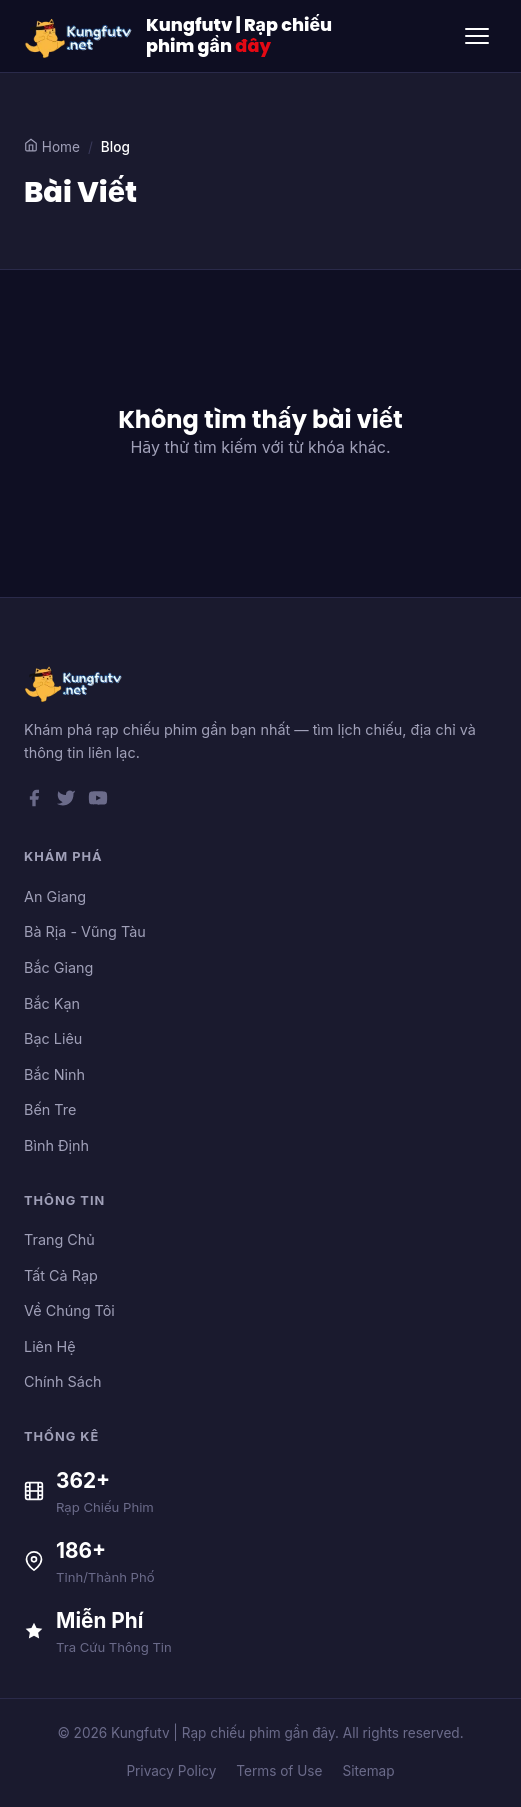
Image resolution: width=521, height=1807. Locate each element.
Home (52, 146)
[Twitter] (66, 802)
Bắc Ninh (54, 1074)
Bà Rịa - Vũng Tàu (85, 931)
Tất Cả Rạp (61, 1275)
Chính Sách (63, 1381)
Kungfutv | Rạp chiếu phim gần (239, 36)
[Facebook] (34, 802)
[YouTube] (98, 802)
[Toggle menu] (477, 36)
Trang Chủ (59, 1239)
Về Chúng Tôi (69, 1310)
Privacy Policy (171, 1771)
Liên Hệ (50, 1346)
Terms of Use (279, 1771)
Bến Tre (50, 1109)
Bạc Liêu (53, 1038)
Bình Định (56, 1145)
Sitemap (368, 1771)
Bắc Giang (58, 967)
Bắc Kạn (52, 1003)
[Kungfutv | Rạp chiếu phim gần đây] (79, 36)
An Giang (55, 896)
